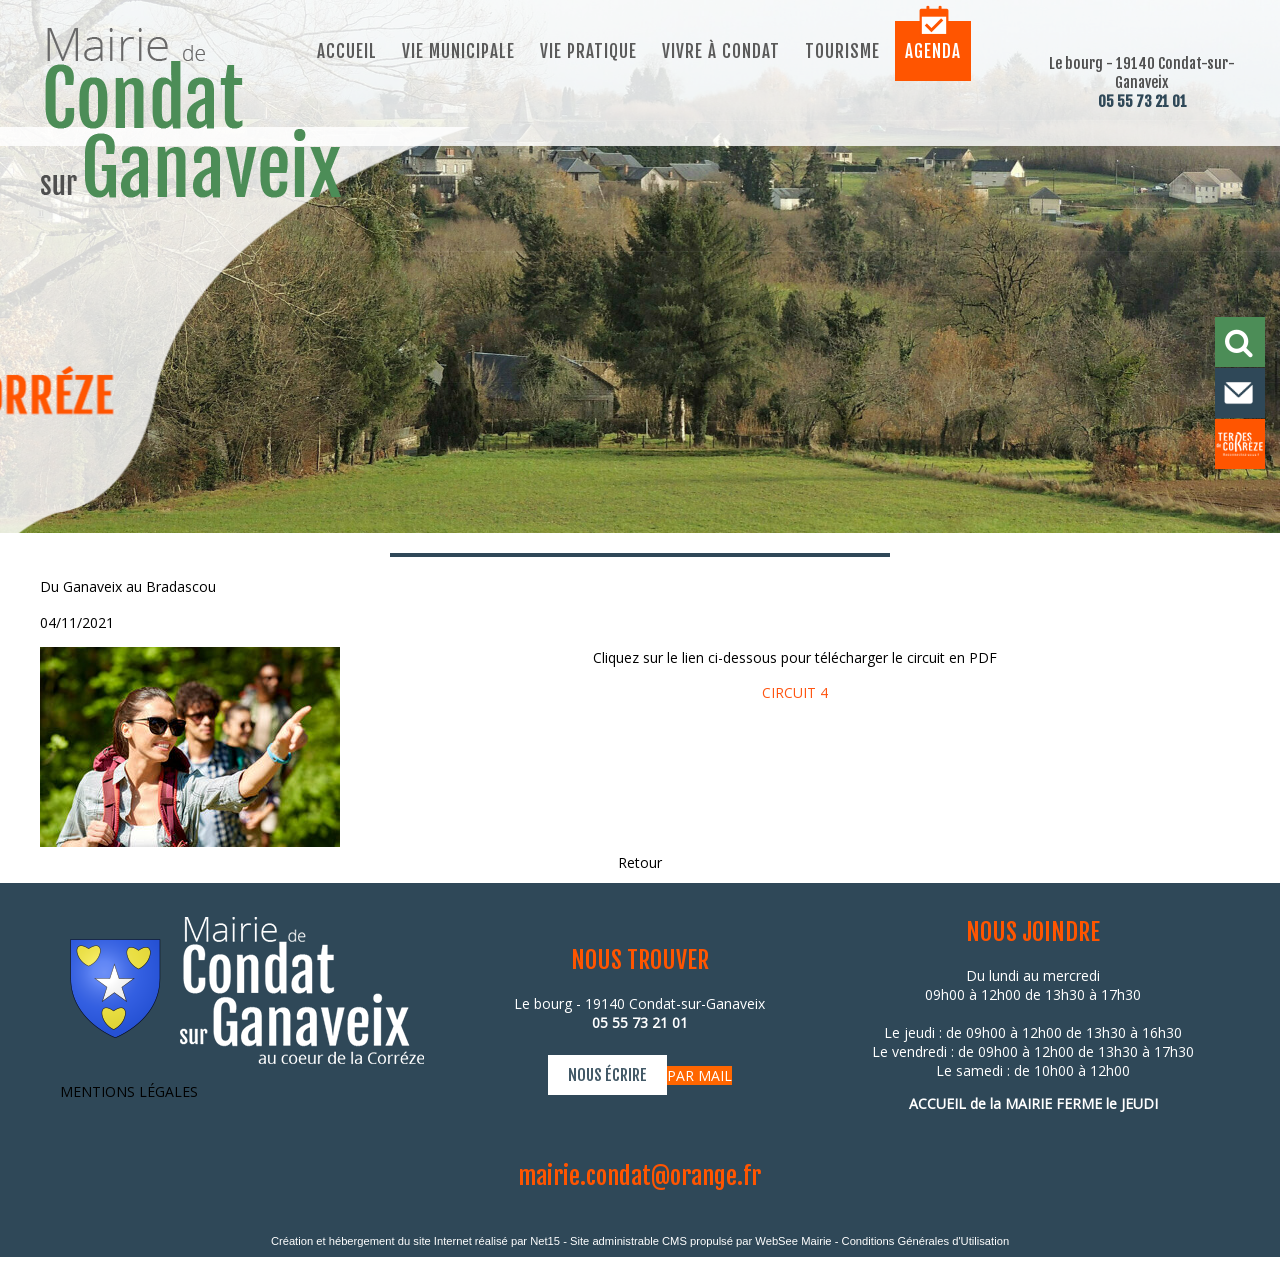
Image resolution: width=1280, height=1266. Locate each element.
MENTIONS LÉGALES (129, 1091)
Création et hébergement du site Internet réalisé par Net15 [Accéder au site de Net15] (415, 1241)
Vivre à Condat (721, 51)
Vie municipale (458, 51)
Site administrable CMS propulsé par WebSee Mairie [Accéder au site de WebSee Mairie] (701, 1241)
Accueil (347, 51)
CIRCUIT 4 (795, 692)
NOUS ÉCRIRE (607, 1075)
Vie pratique (588, 51)
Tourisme (842, 51)
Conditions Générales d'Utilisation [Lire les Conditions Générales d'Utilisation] (926, 1241)
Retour (640, 862)
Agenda (933, 51)
